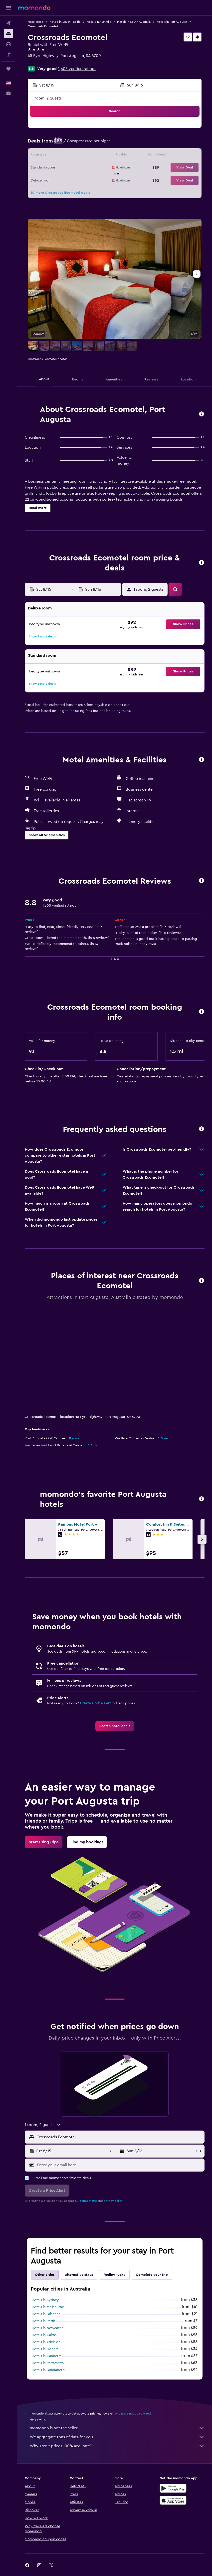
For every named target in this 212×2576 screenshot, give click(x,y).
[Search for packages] (8, 54)
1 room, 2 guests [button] (47, 98)
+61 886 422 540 (42, 62)
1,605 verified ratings (77, 69)
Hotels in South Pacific (65, 21)
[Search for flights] (8, 23)
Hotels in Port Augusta (172, 21)
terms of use (88, 2200)
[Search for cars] (8, 44)
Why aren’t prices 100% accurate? (117, 2446)
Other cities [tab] (44, 2275)
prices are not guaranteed (133, 2413)
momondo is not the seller (117, 2428)
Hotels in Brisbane (46, 2314)
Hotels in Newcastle (47, 2328)
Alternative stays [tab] (79, 2275)
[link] (114, 1726)
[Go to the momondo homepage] (34, 7)
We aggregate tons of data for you (117, 2437)
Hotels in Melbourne (48, 2307)
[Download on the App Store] (173, 2500)
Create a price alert (95, 1703)
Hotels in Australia (99, 21)
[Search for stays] (8, 33)
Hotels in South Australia (134, 21)
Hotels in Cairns (44, 2335)
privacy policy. (113, 2200)
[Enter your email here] (119, 2165)
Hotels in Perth (43, 2321)
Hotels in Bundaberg (48, 2370)
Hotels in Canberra (46, 2356)
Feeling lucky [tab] (114, 2275)
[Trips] (8, 69)
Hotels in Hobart (45, 2349)
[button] (8, 7)
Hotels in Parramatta (48, 2363)
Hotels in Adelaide (46, 2342)
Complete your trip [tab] (152, 2275)
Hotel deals (35, 21)
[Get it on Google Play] (173, 2488)
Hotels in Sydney (45, 2300)
